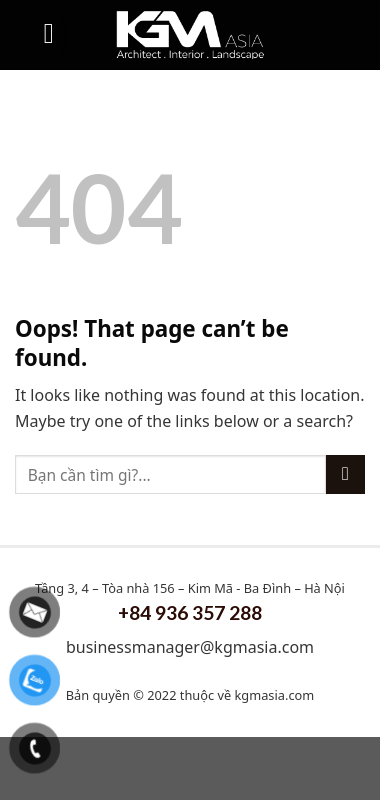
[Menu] (49, 35)
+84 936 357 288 (190, 612)
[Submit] (345, 474)
